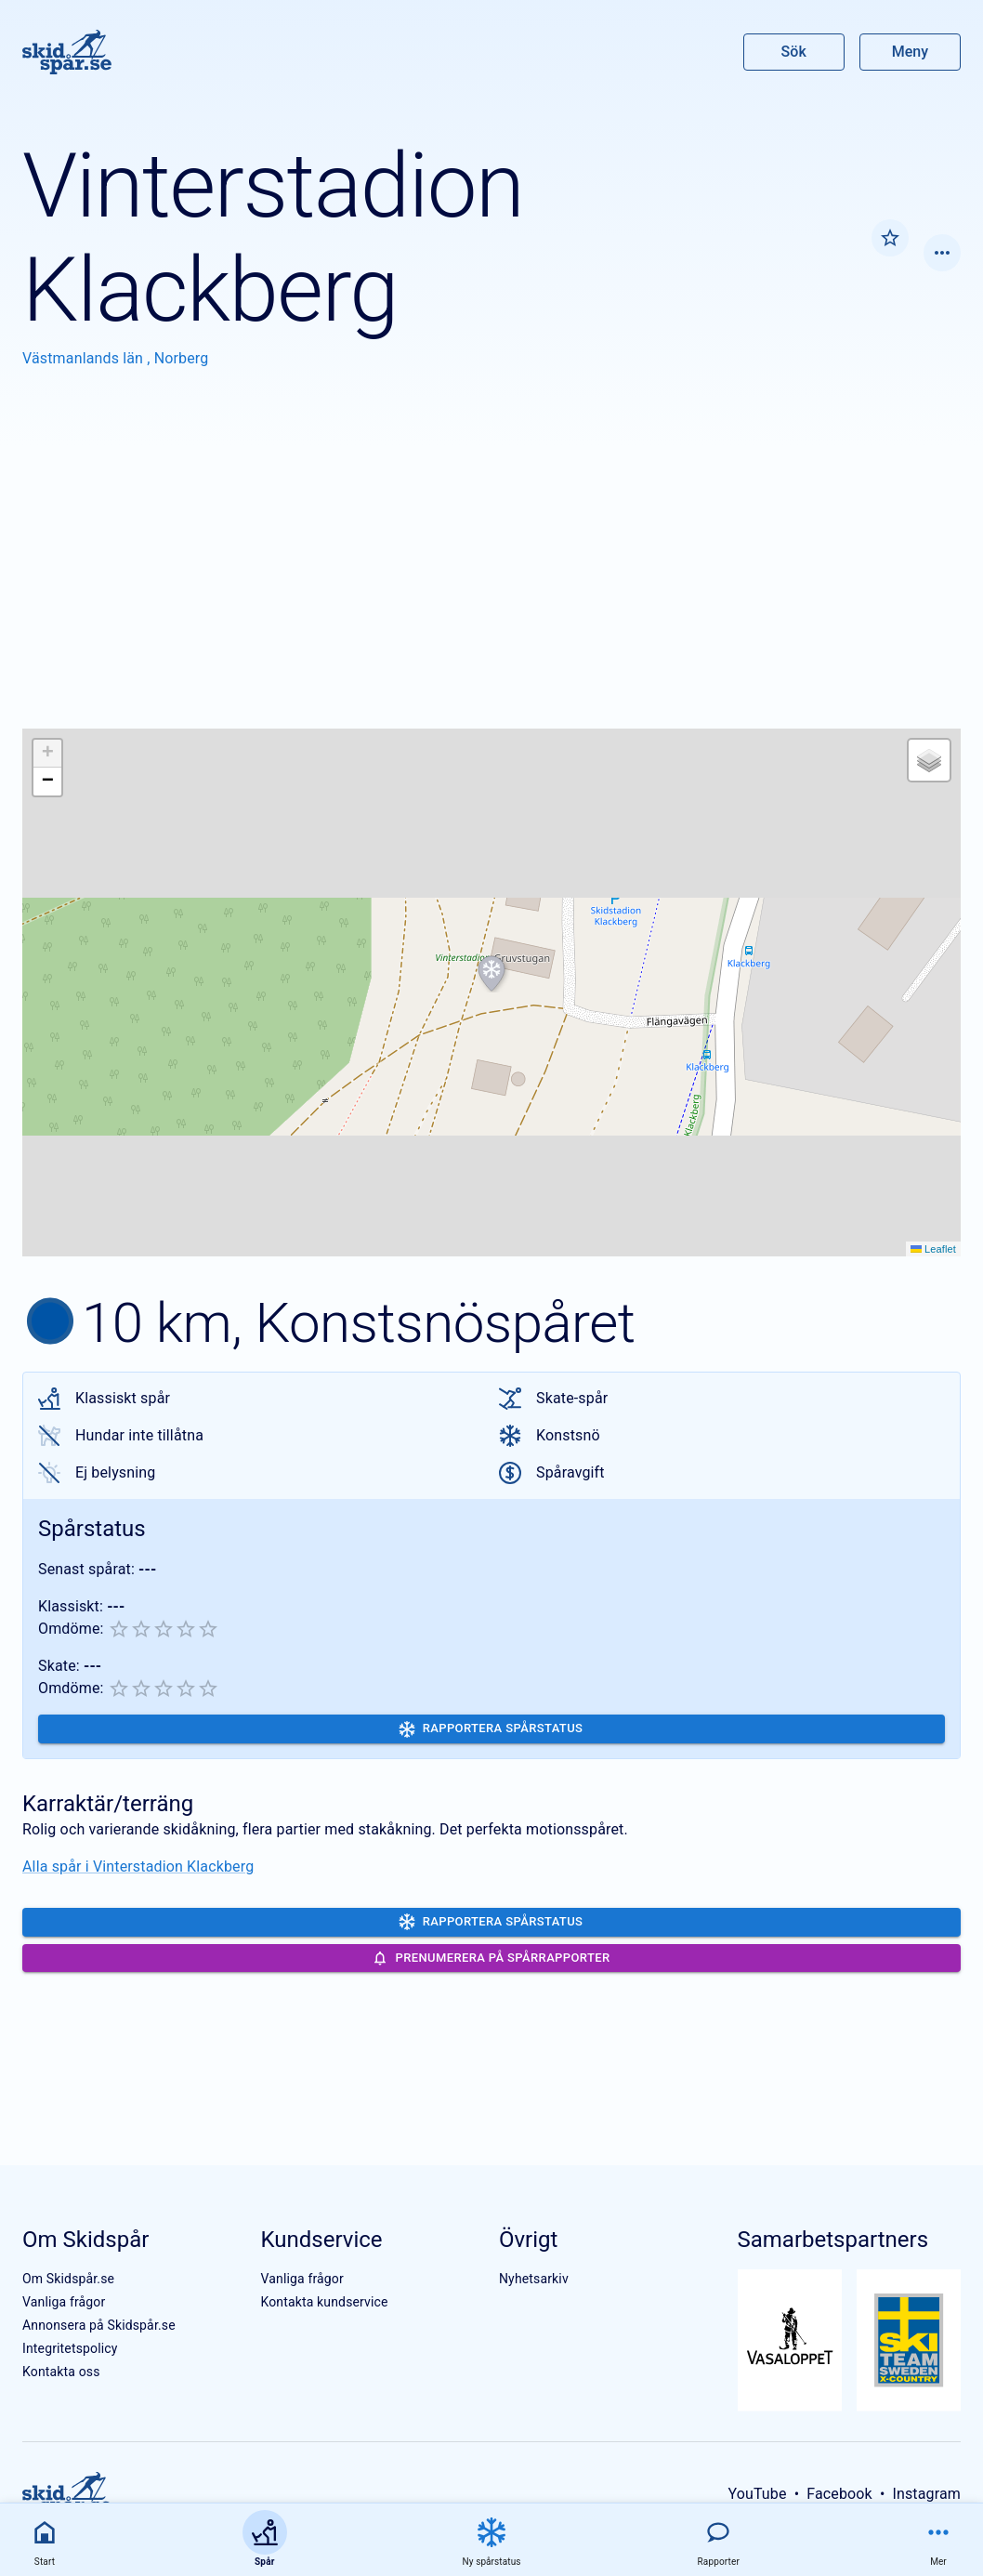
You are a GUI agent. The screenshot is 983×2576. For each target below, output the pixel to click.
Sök (794, 51)
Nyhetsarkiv (534, 2278)
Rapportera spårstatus (491, 1729)
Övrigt (528, 2240)
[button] (491, 973)
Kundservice (321, 2240)
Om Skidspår (85, 2240)
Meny (910, 51)
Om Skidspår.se (68, 2278)
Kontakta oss (61, 2371)
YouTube (756, 2494)
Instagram (926, 2494)
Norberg (181, 358)
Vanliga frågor (63, 2301)
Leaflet (933, 1249)
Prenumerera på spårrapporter (491, 1958)
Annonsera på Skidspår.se (99, 2325)
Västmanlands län (84, 358)
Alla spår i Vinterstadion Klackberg (138, 1866)
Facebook (839, 2494)
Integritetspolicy (70, 2348)
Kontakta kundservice (323, 2301)
